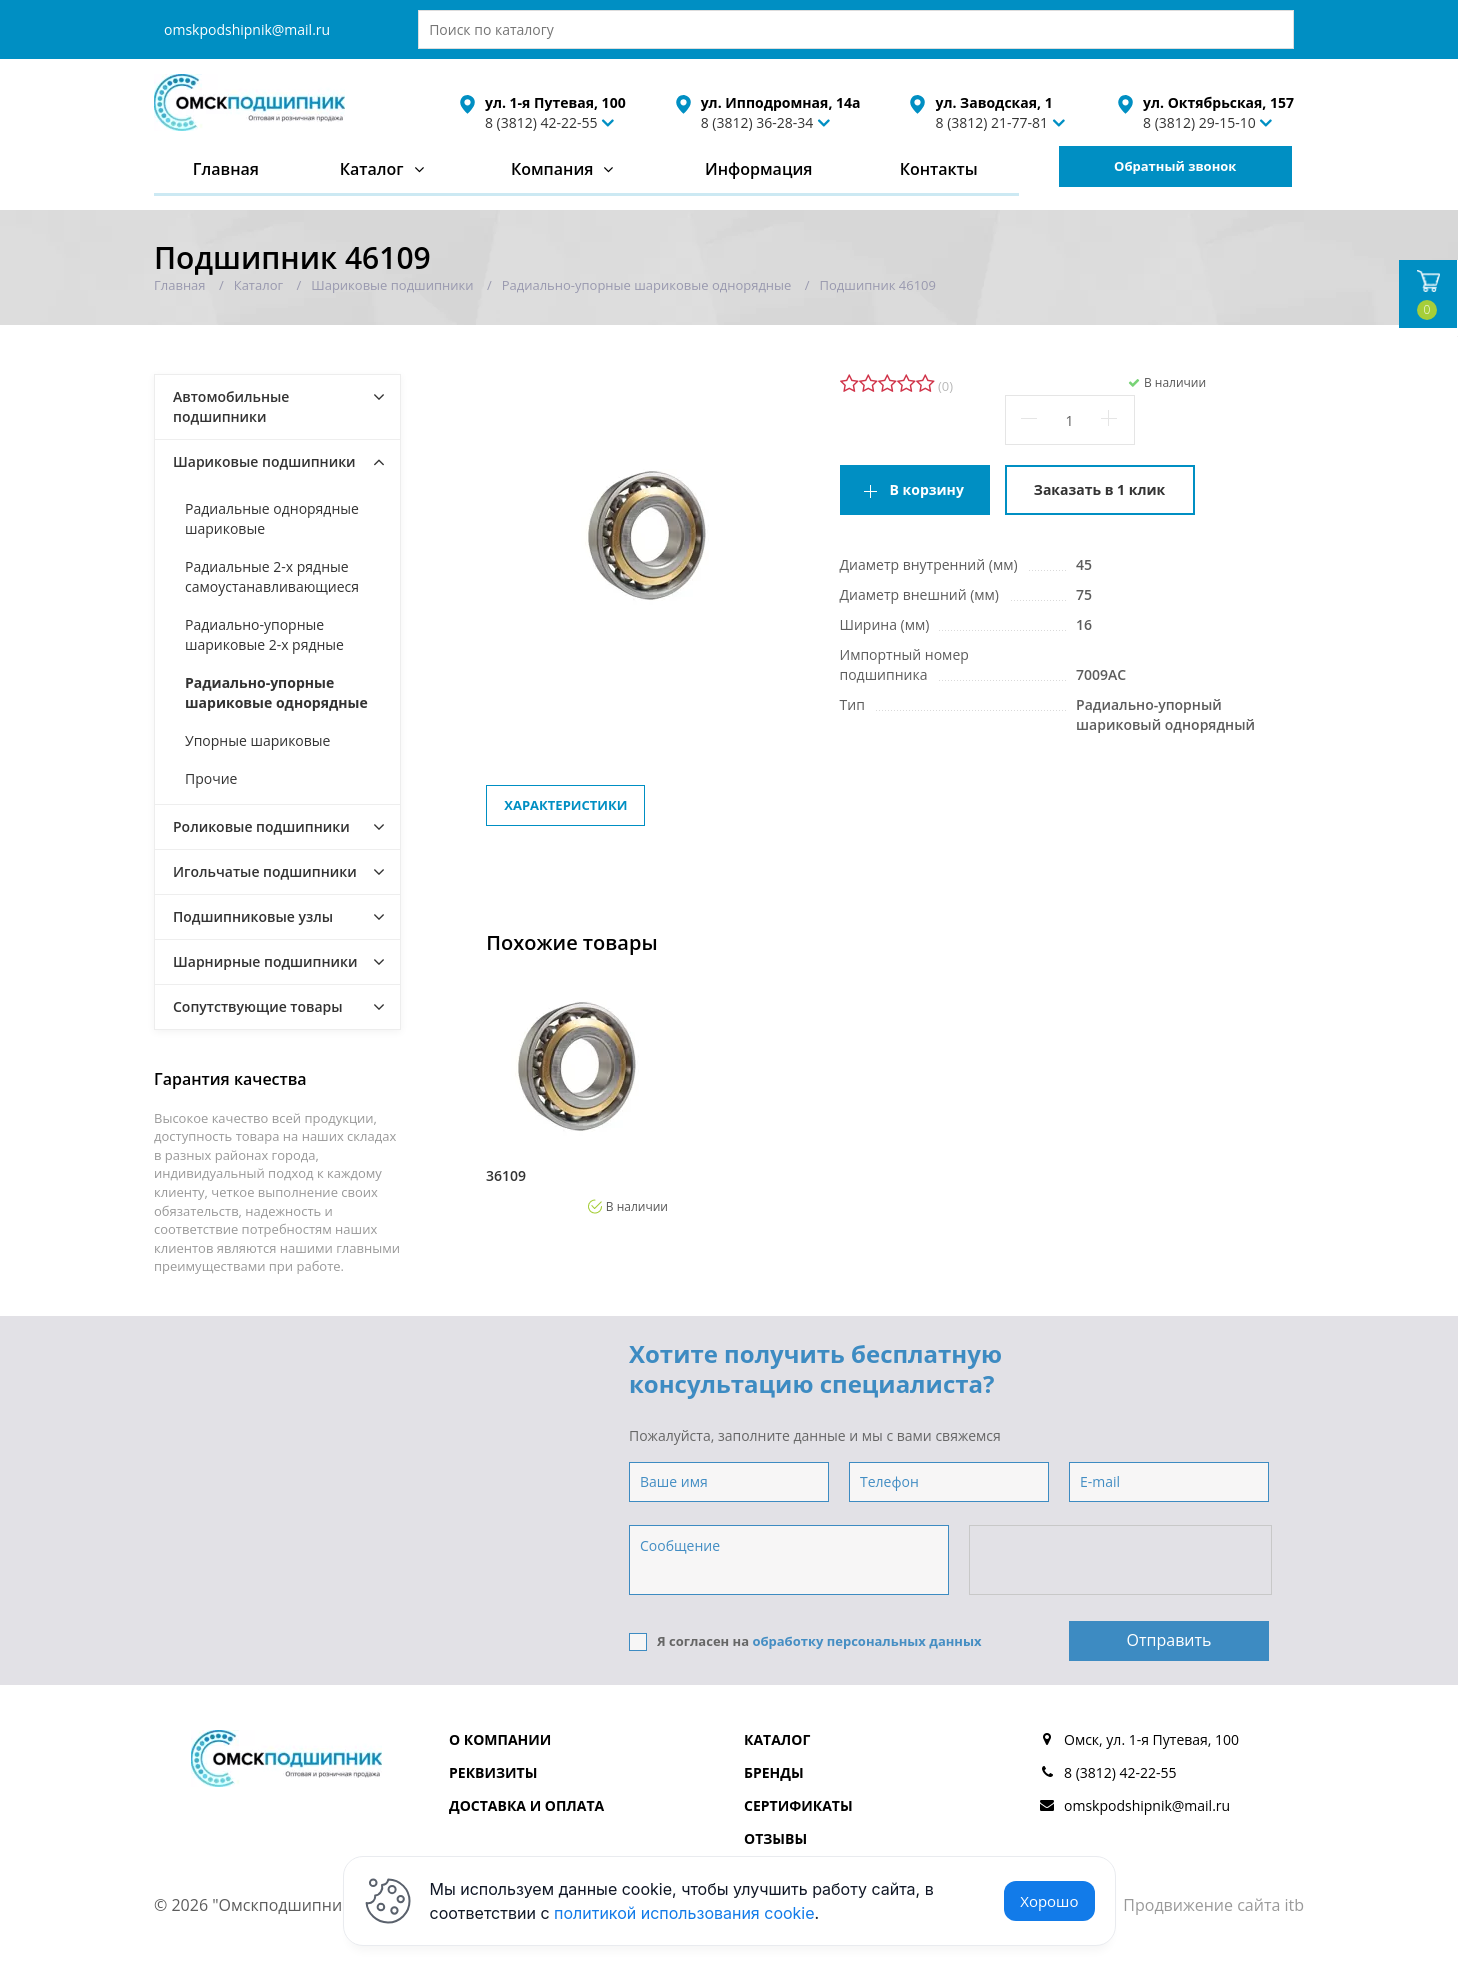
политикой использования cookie (684, 1913)
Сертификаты (798, 1805)
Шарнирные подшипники (265, 961)
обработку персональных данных (866, 1641)
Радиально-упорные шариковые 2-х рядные (264, 634)
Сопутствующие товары (258, 1006)
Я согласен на (805, 1641)
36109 (506, 1176)
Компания (552, 169)
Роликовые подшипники (261, 826)
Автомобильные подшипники (231, 406)
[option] (577, 1095)
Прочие (211, 778)
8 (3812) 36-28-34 (757, 122)
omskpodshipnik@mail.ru (247, 29)
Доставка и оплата (526, 1805)
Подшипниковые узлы (253, 916)
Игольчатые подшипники (265, 871)
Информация (758, 169)
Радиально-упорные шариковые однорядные (276, 692)
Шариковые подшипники (264, 461)
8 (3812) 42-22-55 (541, 122)
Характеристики (565, 805)
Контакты (939, 169)
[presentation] (1122, 1561)
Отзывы (775, 1838)
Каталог (372, 169)
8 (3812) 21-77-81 (991, 122)
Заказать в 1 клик (1099, 489)
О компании (500, 1739)
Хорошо (1049, 1901)
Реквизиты (493, 1772)
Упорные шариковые (257, 740)
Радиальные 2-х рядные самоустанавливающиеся (272, 576)
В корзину (927, 489)
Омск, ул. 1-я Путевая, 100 (1151, 1739)
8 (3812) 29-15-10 (1199, 122)
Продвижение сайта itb (1213, 1905)
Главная (226, 169)
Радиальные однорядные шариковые (272, 518)
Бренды (774, 1772)
